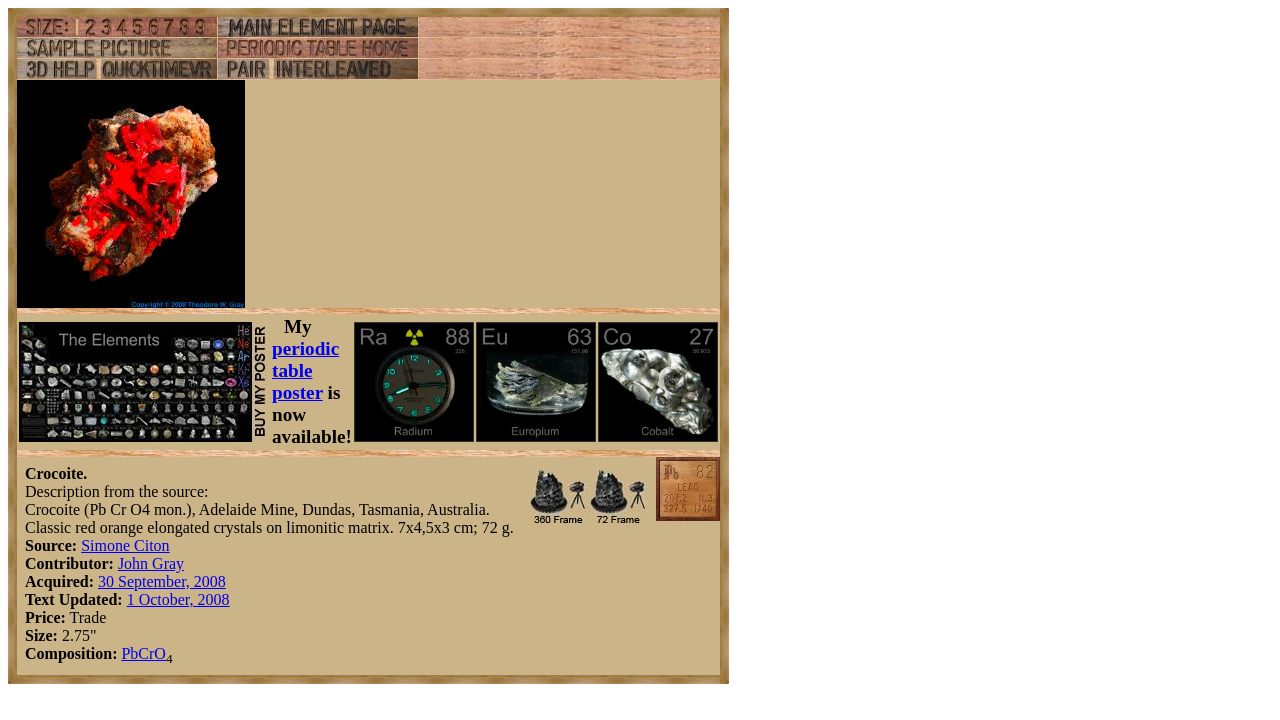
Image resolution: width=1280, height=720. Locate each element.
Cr (146, 653)
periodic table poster (305, 370)
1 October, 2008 (178, 599)
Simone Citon (125, 545)
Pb (129, 653)
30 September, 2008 (162, 581)
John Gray (151, 563)
